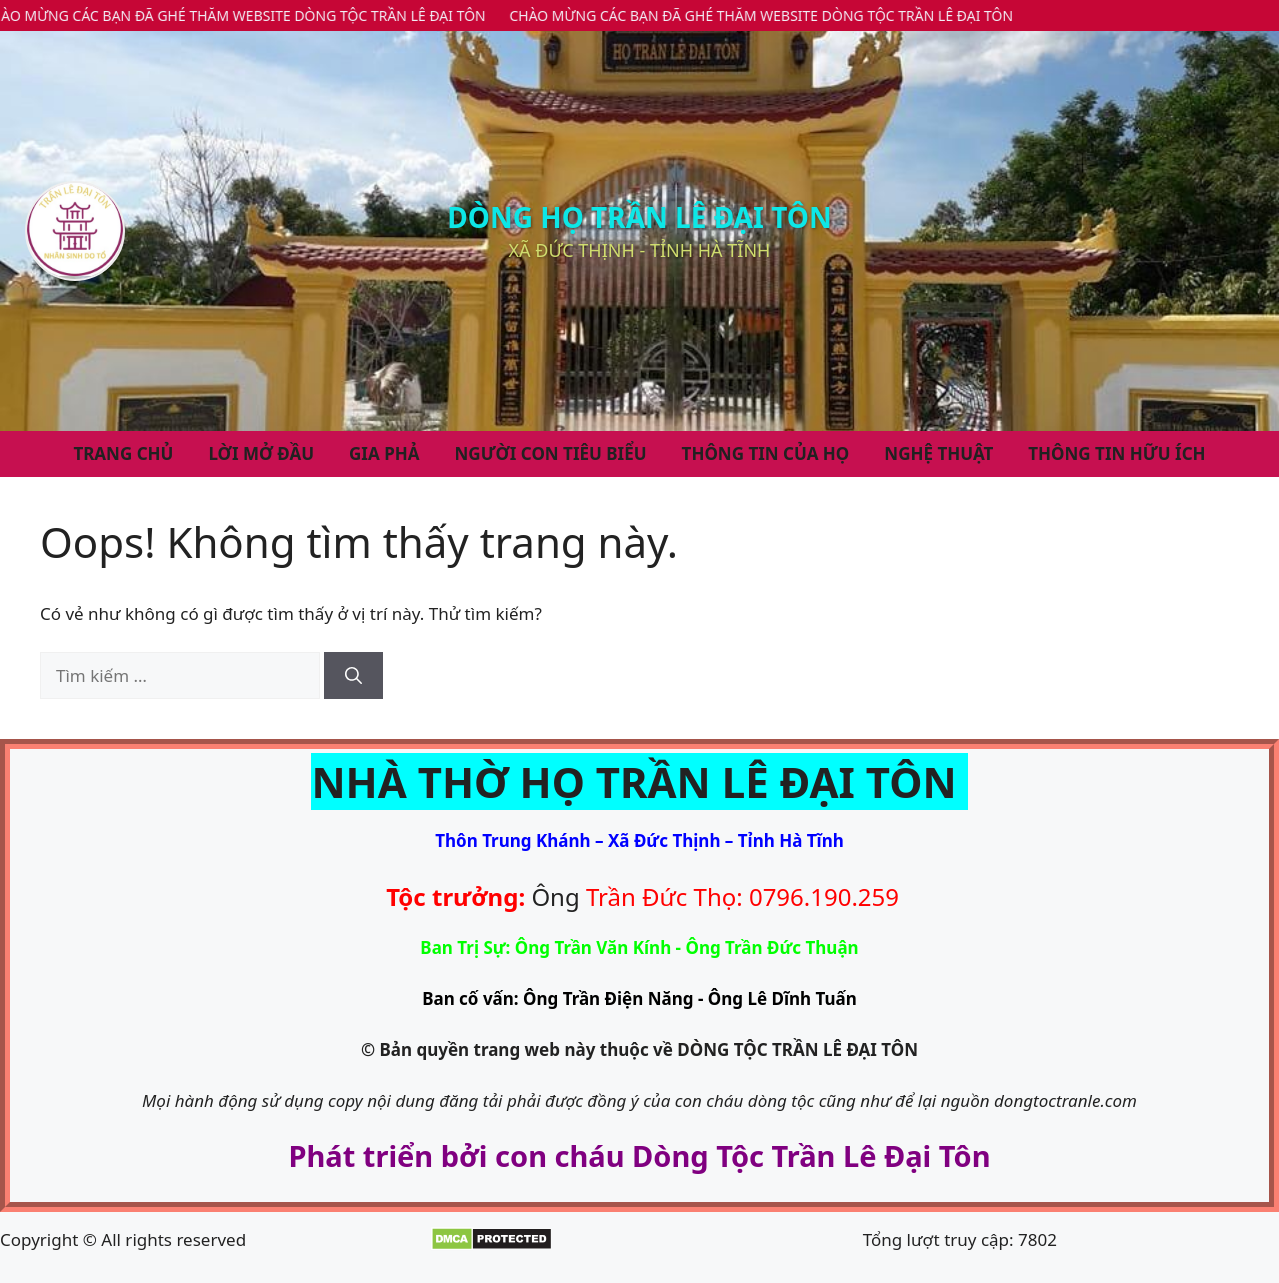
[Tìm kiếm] (353, 676)
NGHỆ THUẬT (938, 453)
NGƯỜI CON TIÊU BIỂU (551, 453)
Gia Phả (384, 453)
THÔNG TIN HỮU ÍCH (1116, 453)
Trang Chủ (123, 453)
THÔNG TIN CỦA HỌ (766, 453)
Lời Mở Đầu (261, 453)
